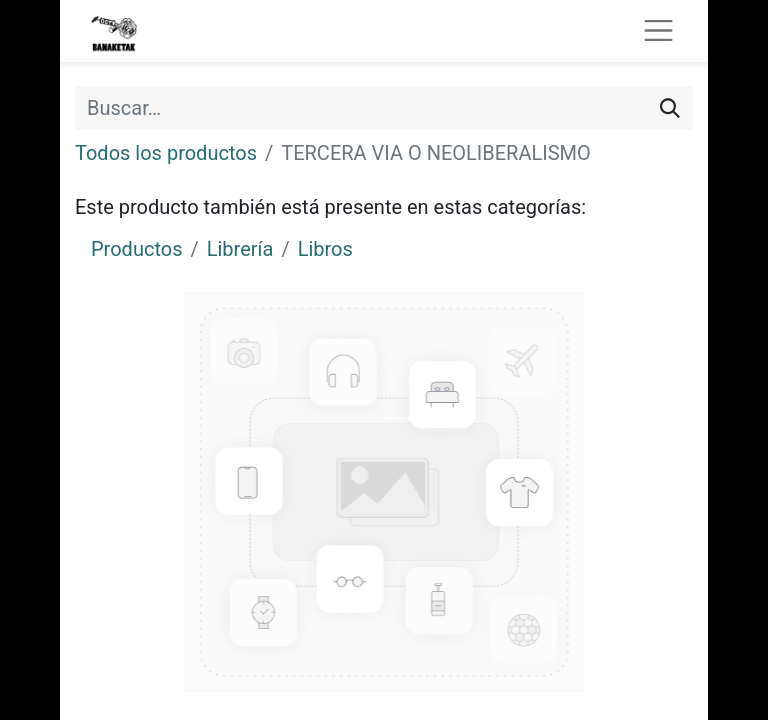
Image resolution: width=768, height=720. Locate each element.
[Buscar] (670, 108)
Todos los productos (166, 153)
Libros (325, 249)
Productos (136, 249)
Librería (240, 249)
